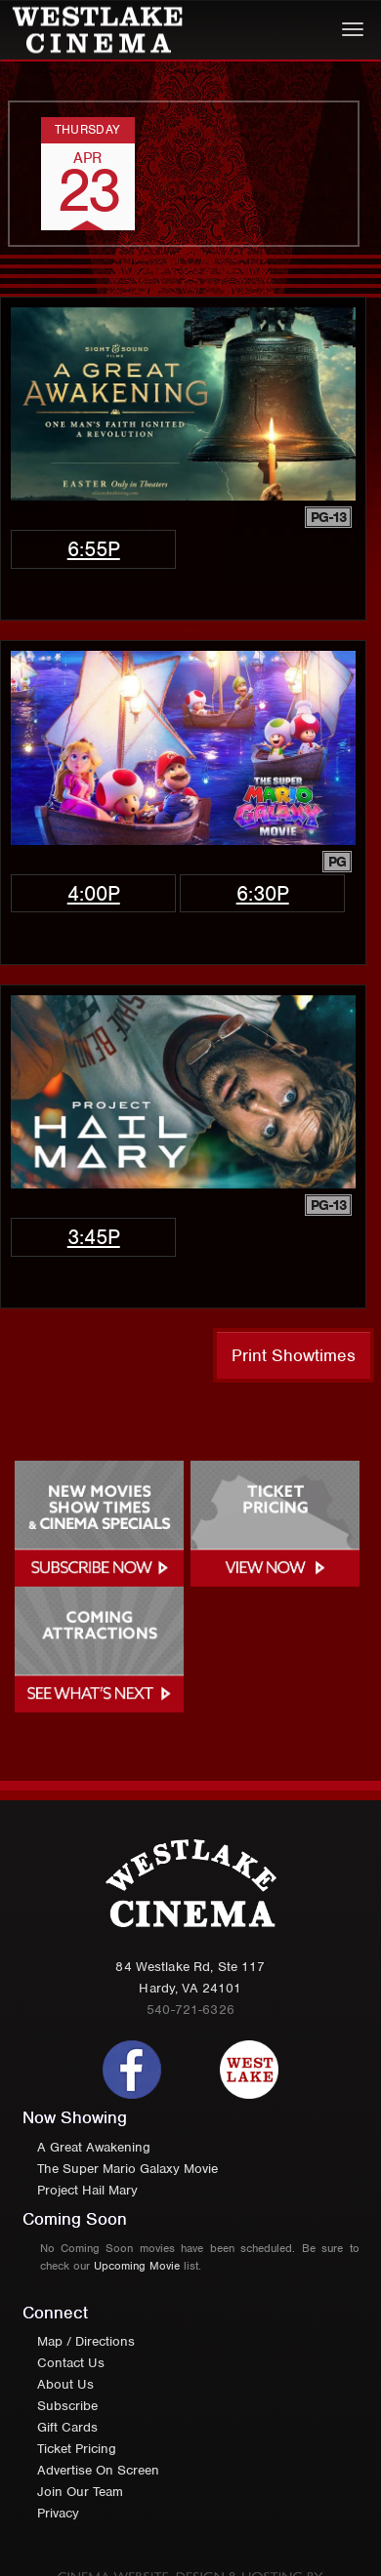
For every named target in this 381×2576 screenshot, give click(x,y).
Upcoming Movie (137, 2266)
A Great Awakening (93, 2147)
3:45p (93, 1237)
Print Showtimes (294, 1355)
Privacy (58, 2513)
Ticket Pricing (76, 2448)
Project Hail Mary (87, 2190)
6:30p (262, 893)
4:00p (93, 893)
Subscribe (67, 2405)
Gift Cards (67, 2427)
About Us (65, 2384)
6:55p (93, 549)
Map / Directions (86, 2341)
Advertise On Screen (98, 2470)
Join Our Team (80, 2491)
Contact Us (71, 2363)
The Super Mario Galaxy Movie (127, 2168)
